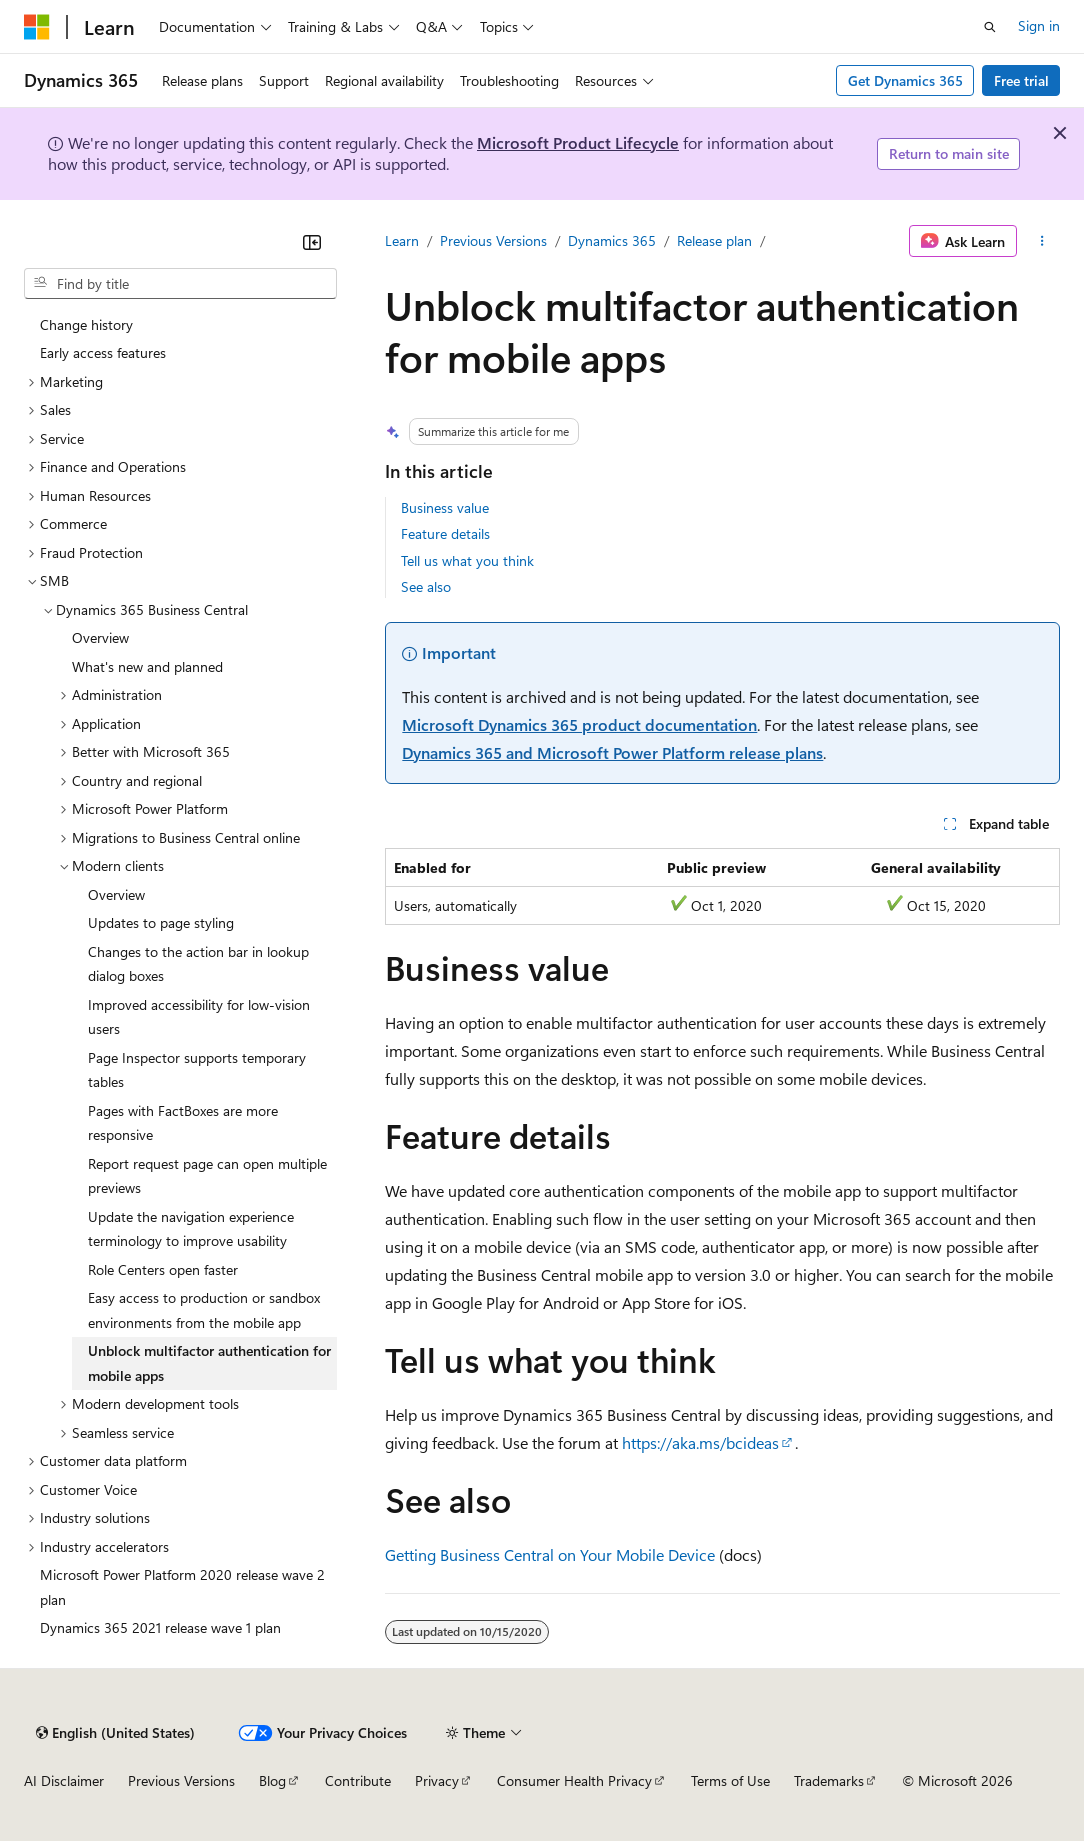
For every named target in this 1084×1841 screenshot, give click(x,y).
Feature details (445, 533)
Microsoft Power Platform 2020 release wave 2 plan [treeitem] (182, 1587)
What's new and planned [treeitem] (147, 666)
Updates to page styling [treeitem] (161, 922)
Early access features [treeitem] (103, 352)
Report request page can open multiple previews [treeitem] (207, 1176)
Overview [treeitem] (100, 637)
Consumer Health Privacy (574, 1780)
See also (426, 586)
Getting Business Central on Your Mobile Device (550, 1554)
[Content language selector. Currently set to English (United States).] (115, 1733)
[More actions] (1042, 241)
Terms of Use (730, 1780)
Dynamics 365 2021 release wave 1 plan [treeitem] (160, 1627)
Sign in (1039, 25)
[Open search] (990, 27)
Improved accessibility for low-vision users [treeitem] (199, 1017)
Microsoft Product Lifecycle (578, 142)
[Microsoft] (37, 27)
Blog (272, 1780)
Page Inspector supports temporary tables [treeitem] (197, 1070)
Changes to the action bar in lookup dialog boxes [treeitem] (198, 964)
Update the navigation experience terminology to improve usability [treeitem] (191, 1229)
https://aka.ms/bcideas (700, 1442)
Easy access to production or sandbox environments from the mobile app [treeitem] (204, 1310)
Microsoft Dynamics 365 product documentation (579, 724)
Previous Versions (493, 240)
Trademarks (829, 1780)
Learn (402, 240)
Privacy (437, 1780)
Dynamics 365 (612, 240)
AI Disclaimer (64, 1780)
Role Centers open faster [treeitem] (163, 1269)
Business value (445, 507)
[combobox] (180, 284)
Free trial (1021, 80)
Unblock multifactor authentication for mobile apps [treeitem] (209, 1363)
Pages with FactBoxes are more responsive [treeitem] (183, 1123)
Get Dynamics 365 (905, 80)
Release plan (714, 240)
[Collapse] (312, 242)
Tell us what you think (467, 560)
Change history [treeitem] (86, 324)
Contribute (358, 1780)
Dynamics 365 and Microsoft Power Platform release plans (612, 752)
